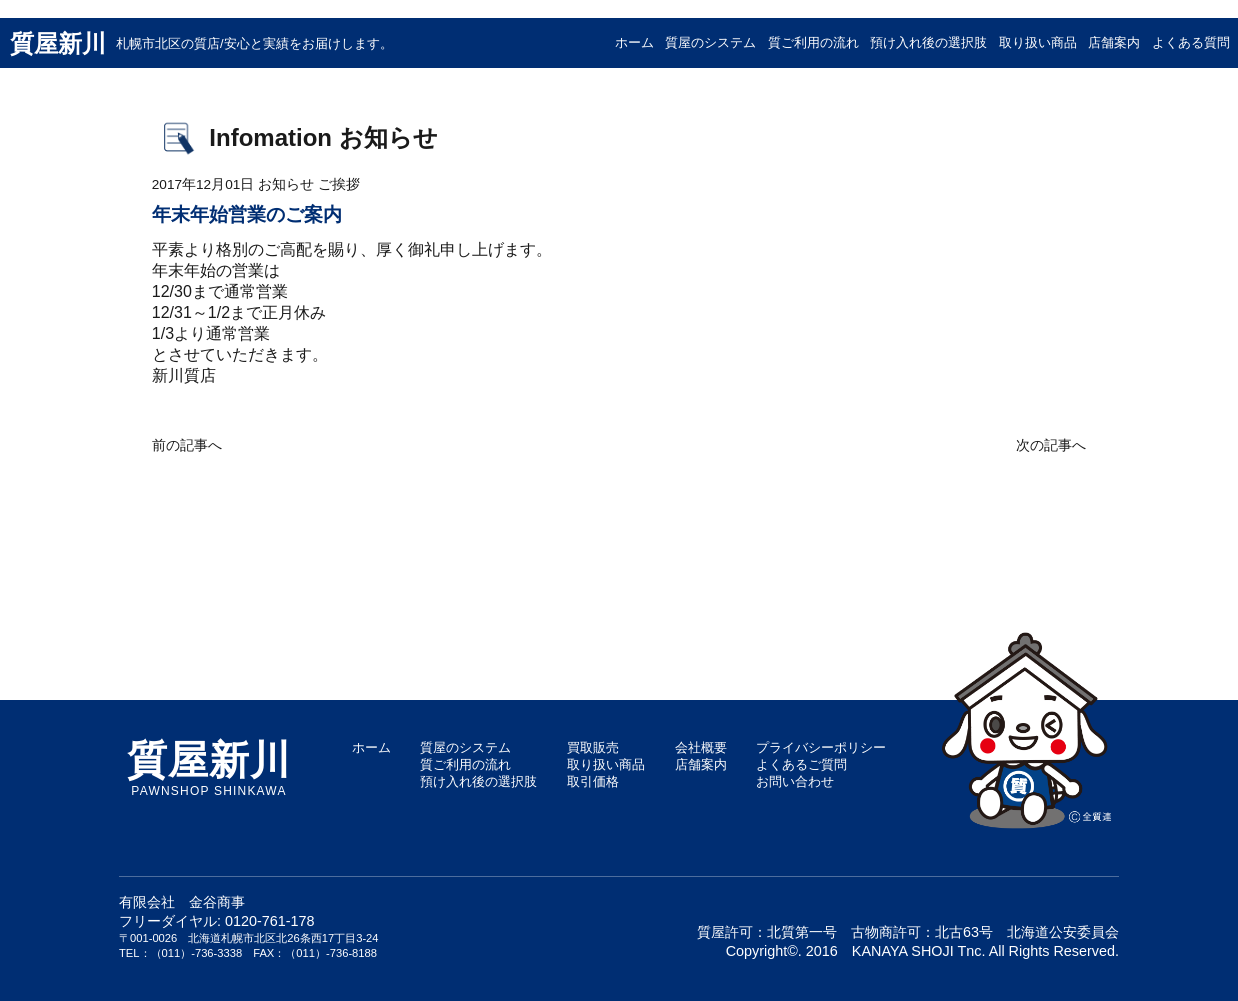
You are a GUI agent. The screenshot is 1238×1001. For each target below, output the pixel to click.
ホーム (634, 42)
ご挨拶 (339, 184)
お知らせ (286, 184)
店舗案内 (1114, 42)
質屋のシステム (710, 42)
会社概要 (701, 747)
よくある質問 (1191, 42)
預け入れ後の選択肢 (928, 42)
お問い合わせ (795, 781)
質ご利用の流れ (813, 42)
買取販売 (593, 747)
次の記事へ (1051, 445)
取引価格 (593, 781)
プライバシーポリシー (821, 747)
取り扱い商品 (1038, 42)
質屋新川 (201, 44)
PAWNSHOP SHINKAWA (209, 768)
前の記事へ (187, 445)
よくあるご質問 (801, 764)
